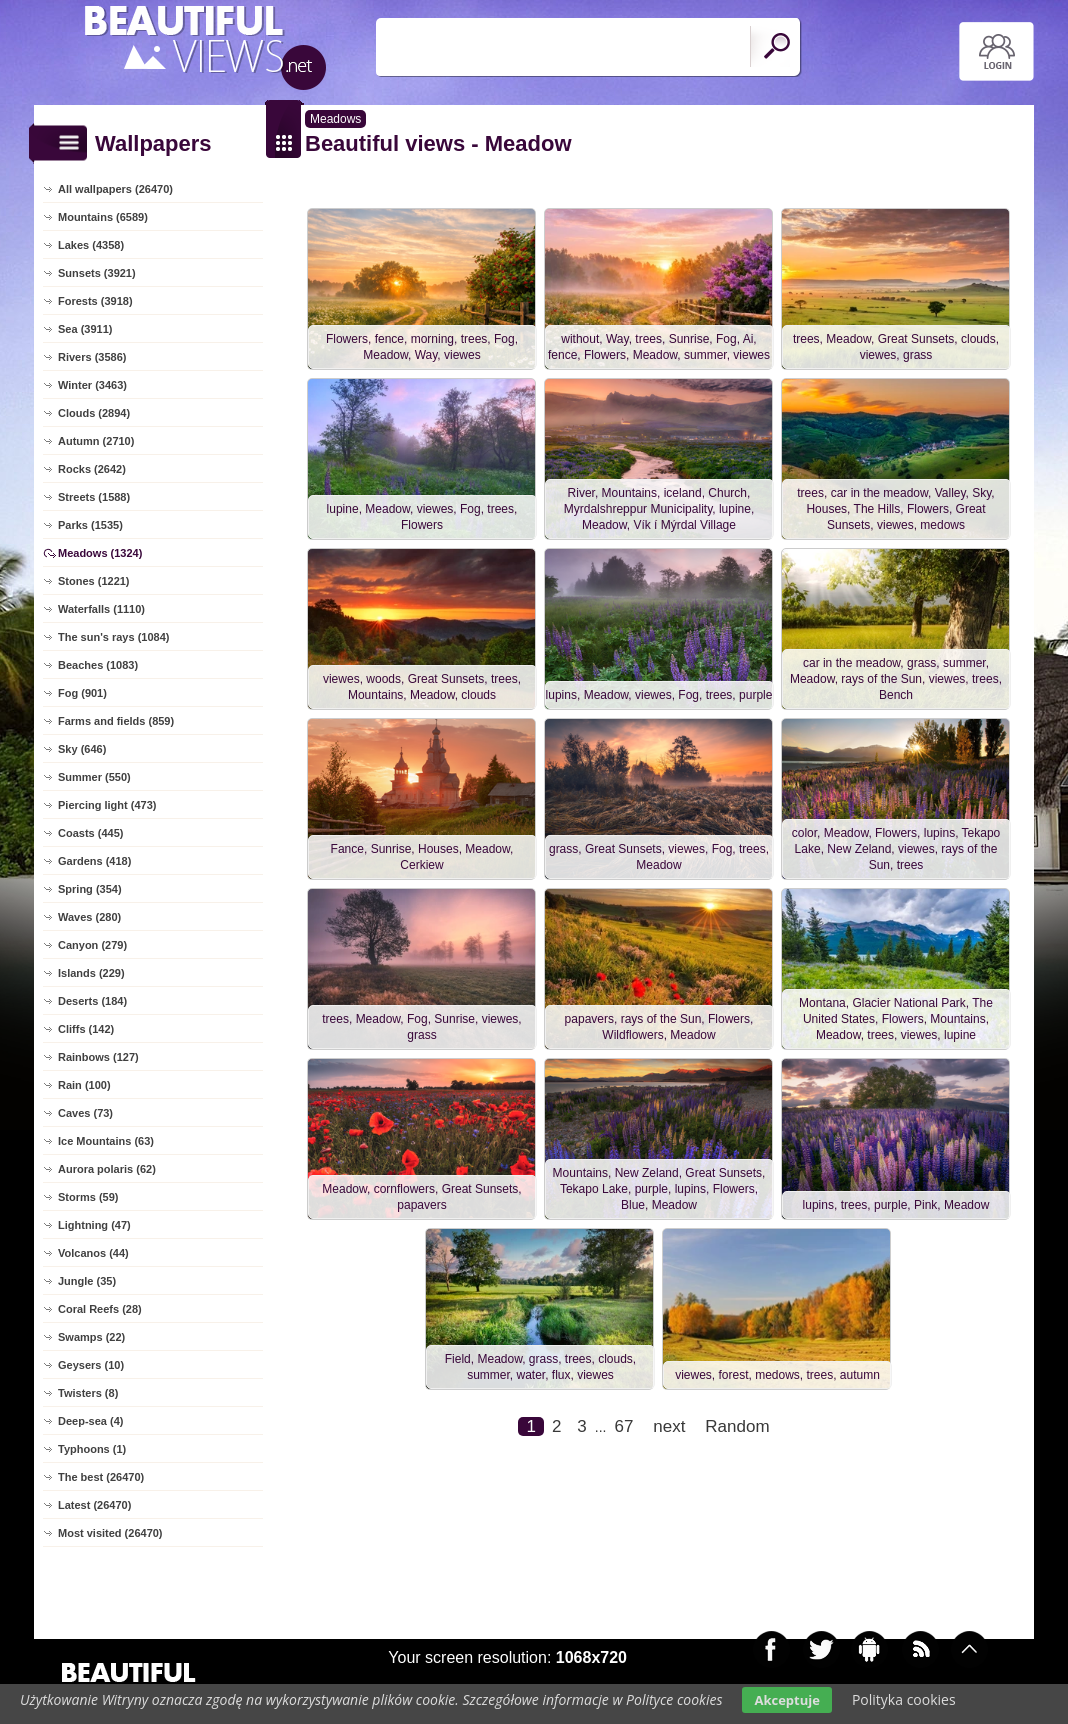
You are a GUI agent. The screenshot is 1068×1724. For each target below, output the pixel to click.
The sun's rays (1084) (113, 637)
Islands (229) (91, 973)
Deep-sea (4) (90, 1421)
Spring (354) (90, 889)
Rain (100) (84, 1085)
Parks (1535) (90, 525)
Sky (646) (82, 749)
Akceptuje (786, 1700)
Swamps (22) (91, 1337)
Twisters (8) (88, 1393)
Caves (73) (85, 1113)
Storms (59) (88, 1197)
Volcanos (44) (93, 1253)
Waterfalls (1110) (101, 609)
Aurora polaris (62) (107, 1169)
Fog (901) (82, 693)
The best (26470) (101, 1477)
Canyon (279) (92, 945)
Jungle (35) (87, 1281)
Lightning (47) (94, 1225)
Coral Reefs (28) (100, 1309)
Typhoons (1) (92, 1449)
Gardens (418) (94, 861)
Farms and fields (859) (116, 721)
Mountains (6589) (103, 217)
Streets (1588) (94, 497)
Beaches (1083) (98, 665)
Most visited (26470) (110, 1533)
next (669, 1426)
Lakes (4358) (91, 245)
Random (737, 1426)
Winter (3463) (92, 385)
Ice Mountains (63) (106, 1141)
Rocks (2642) (92, 469)
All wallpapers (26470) (115, 189)
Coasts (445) (90, 833)
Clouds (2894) (94, 413)
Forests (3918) (95, 301)
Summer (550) (94, 777)
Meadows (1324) (100, 553)
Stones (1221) (94, 581)
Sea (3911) (85, 329)
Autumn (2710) (96, 441)
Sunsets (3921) (97, 273)
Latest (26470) (94, 1505)
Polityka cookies (904, 1699)
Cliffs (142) (86, 1029)
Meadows (335, 119)
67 (623, 1426)
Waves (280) (89, 917)
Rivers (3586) (92, 357)
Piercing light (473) (107, 805)
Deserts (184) (92, 1001)
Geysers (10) (91, 1365)
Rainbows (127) (98, 1057)
